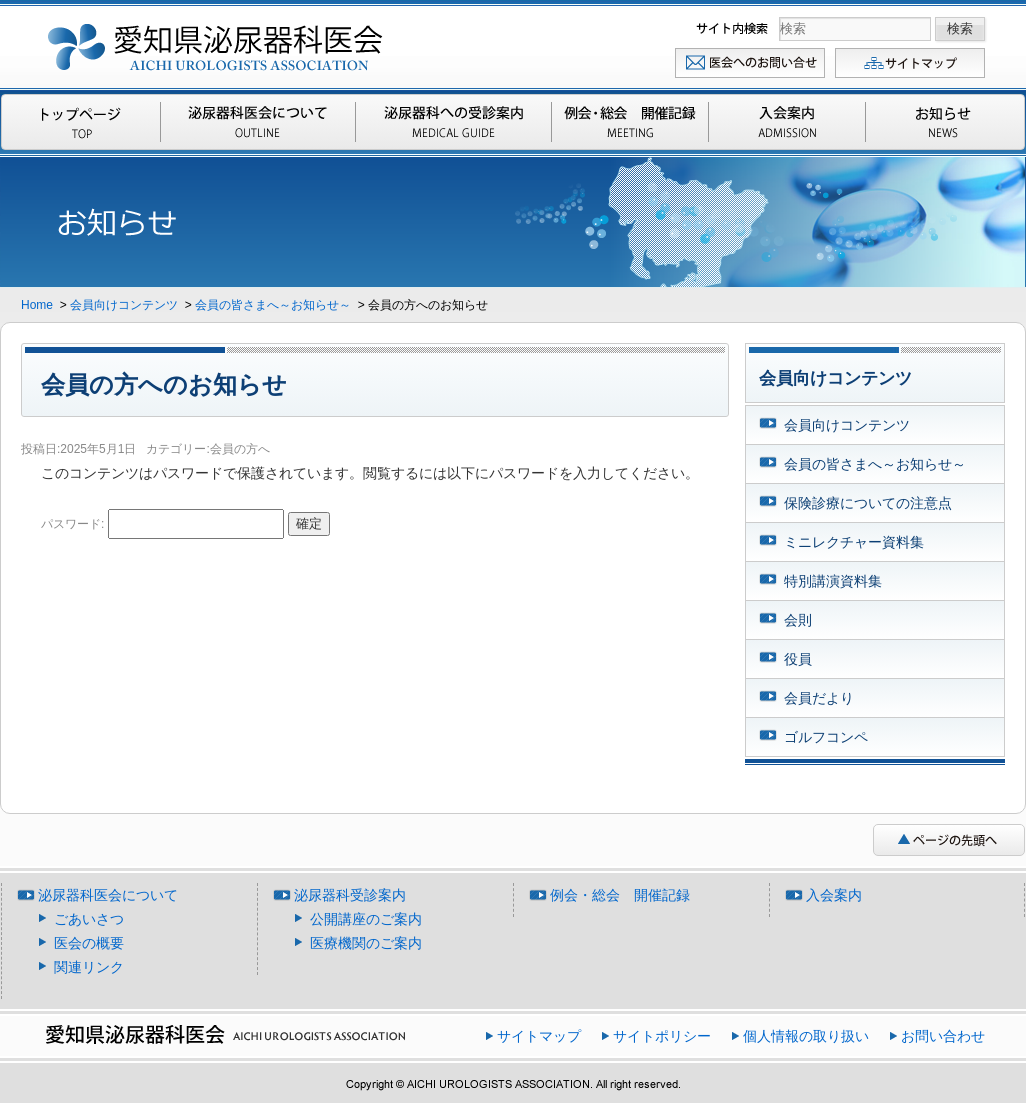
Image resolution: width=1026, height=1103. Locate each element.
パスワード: (162, 524)
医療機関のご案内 (366, 943)
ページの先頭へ (949, 840)
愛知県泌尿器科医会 (216, 43)
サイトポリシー (662, 1036)
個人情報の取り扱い (806, 1036)
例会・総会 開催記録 (630, 122)
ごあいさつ (89, 919)
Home (38, 305)
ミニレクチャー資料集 (854, 542)
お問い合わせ (751, 62)
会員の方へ (240, 449)
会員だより (819, 698)
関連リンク (89, 967)
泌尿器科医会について (258, 122)
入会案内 (787, 122)
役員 (798, 659)
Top (82, 122)
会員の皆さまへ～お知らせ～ (273, 305)
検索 (734, 28)
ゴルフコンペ (826, 737)
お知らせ (944, 122)
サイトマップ (911, 62)
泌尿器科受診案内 (453, 122)
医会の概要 (89, 943)
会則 (798, 620)
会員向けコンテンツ (124, 305)
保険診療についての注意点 (868, 503)
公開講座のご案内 (366, 919)
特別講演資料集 (833, 581)
